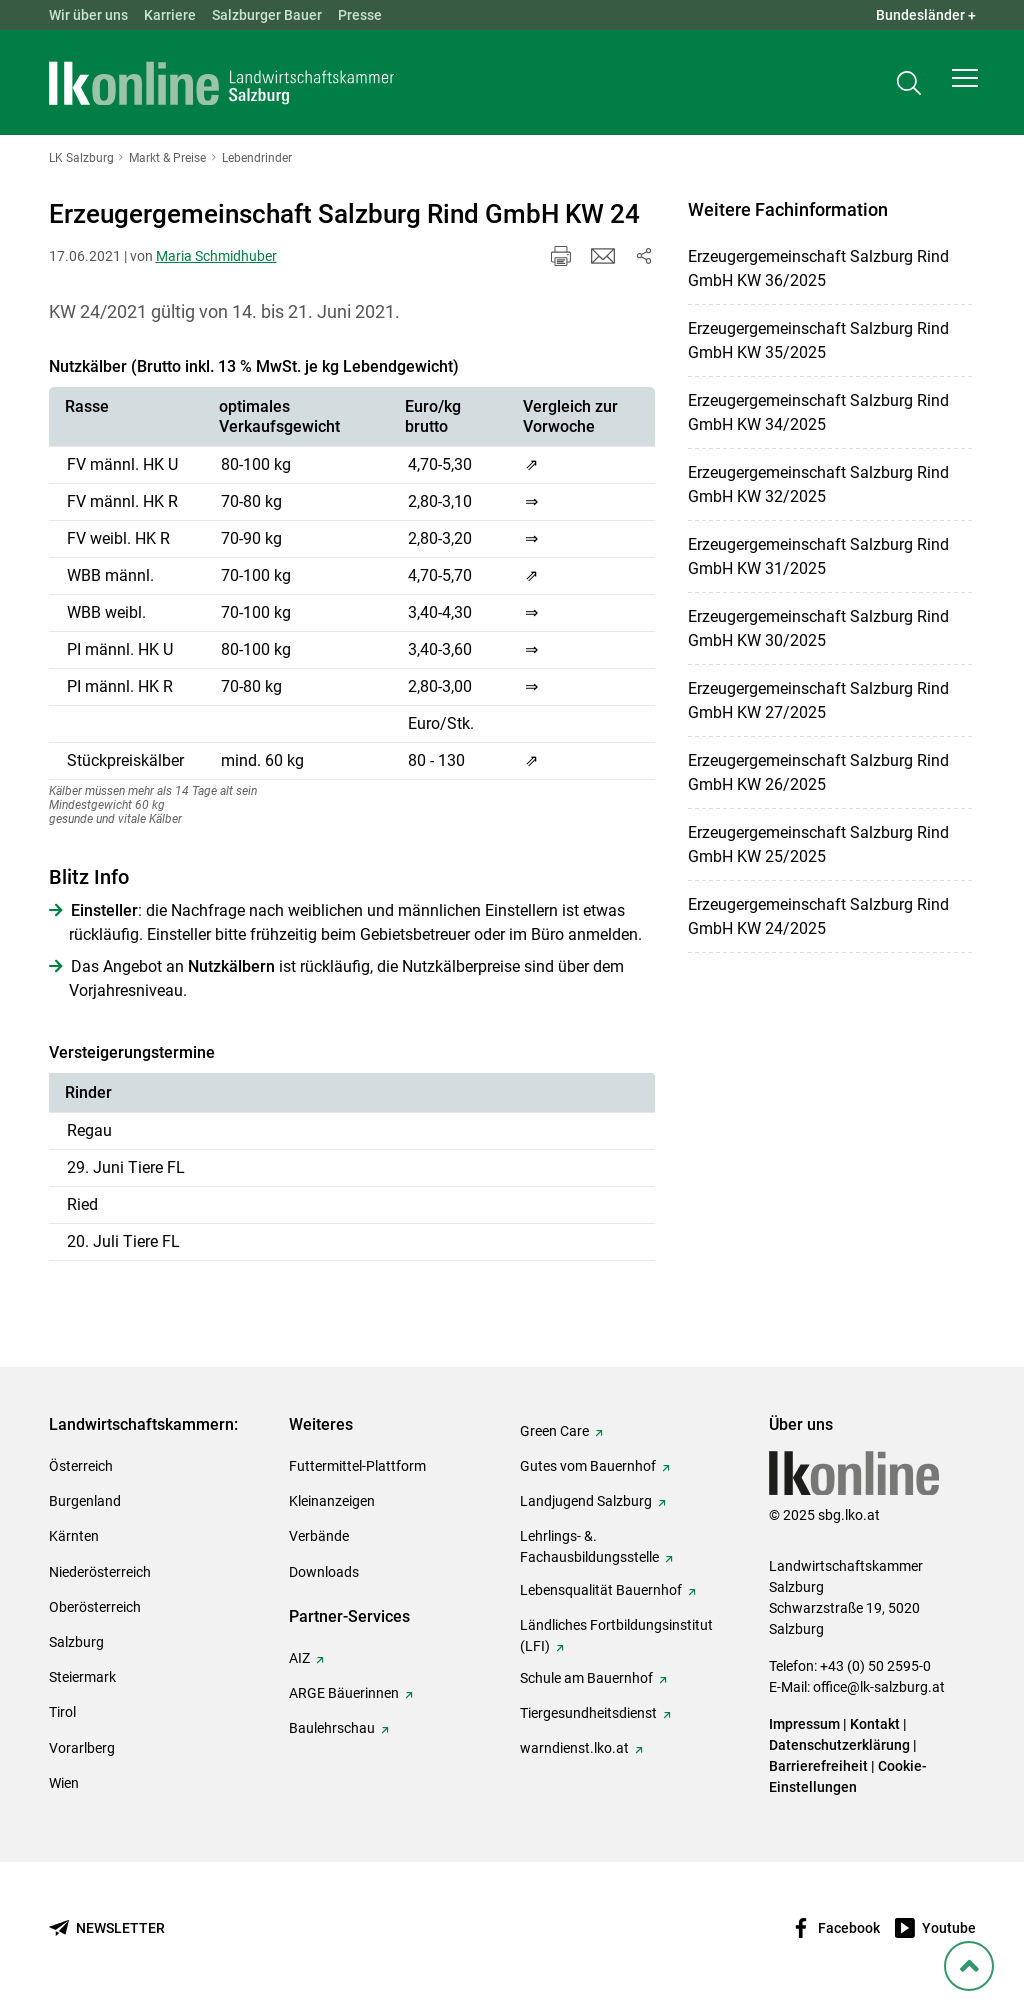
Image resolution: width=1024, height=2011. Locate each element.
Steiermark (82, 1677)
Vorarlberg (82, 1748)
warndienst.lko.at (574, 1748)
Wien (64, 1783)
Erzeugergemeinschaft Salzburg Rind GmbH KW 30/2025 (818, 628)
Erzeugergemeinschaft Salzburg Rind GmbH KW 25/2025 (818, 844)
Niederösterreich (100, 1572)
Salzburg (76, 1642)
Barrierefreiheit (818, 1766)
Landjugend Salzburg (586, 1501)
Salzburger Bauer (267, 15)
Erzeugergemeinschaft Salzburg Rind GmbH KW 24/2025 (818, 916)
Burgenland (85, 1501)
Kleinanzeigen (332, 1501)
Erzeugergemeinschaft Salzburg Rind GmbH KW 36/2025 (818, 268)
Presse (360, 15)
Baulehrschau (332, 1728)
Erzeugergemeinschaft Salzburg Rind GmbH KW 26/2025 (818, 772)
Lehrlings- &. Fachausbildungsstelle (589, 1546)
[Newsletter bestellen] (107, 1928)
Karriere (170, 15)
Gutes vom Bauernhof (588, 1466)
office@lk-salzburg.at (879, 1687)
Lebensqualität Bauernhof (601, 1590)
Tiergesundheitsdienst (588, 1713)
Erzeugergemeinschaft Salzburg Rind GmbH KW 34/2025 (818, 412)
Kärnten (74, 1536)
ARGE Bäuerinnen (344, 1693)
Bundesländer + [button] (926, 15)
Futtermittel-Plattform (357, 1466)
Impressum (804, 1724)
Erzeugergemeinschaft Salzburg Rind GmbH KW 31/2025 (818, 556)
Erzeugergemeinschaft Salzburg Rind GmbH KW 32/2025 (818, 484)
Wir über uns (88, 15)
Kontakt (875, 1724)
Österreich (81, 1466)
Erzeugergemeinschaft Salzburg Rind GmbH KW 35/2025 (818, 340)
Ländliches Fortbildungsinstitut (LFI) (616, 1635)
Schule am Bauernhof (586, 1678)
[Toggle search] (909, 86)
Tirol (62, 1712)
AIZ (299, 1658)
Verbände (319, 1536)
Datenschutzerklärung (841, 1745)
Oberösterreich (95, 1607)
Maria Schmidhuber (216, 256)
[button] (965, 86)
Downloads (324, 1572)
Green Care (554, 1431)
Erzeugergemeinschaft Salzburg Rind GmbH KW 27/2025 (818, 700)
